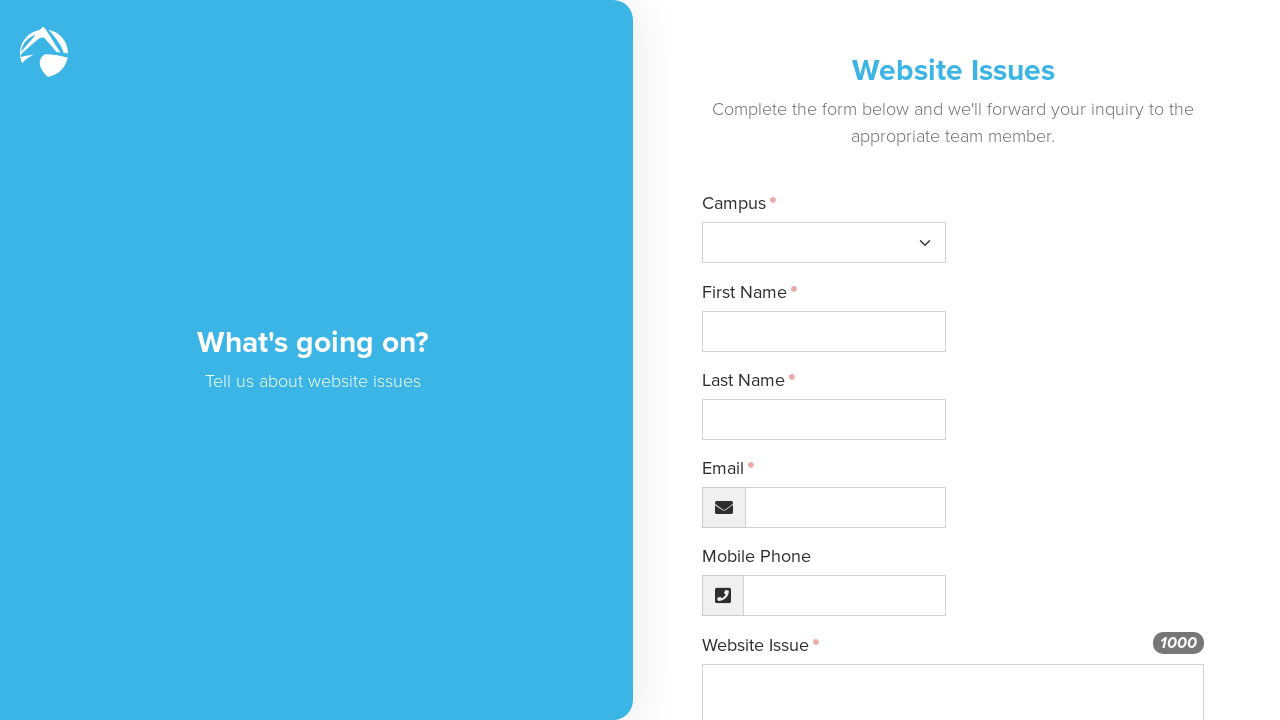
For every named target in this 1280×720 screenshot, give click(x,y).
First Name (767, 292)
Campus (757, 203)
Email (746, 468)
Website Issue (778, 645)
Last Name (766, 380)
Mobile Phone (779, 556)
